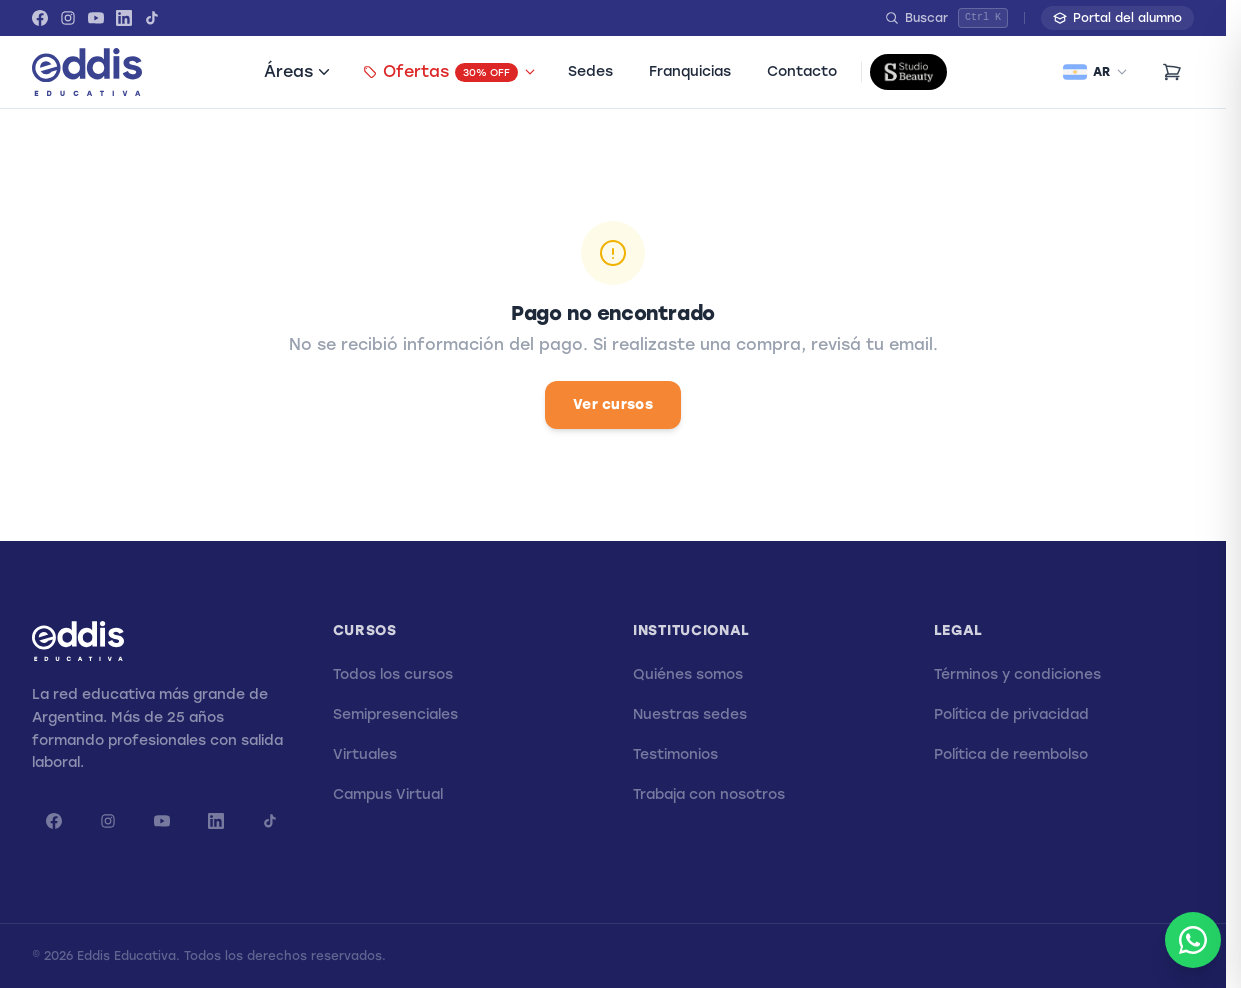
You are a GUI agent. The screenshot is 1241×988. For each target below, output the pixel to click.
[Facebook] (40, 18)
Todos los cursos (393, 674)
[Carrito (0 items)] (1172, 72)
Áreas (297, 71)
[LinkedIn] (124, 18)
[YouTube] (96, 18)
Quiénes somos (688, 674)
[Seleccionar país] (1095, 72)
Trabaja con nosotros (709, 794)
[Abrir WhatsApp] (1193, 940)
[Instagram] (68, 18)
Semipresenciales (395, 714)
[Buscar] (946, 17)
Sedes (590, 71)
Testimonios (675, 754)
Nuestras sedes (690, 714)
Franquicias (690, 71)
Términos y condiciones (1017, 674)
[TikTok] (152, 18)
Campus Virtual (388, 794)
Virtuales (365, 754)
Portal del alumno (1117, 18)
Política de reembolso (1011, 754)
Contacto (802, 71)
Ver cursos (613, 404)
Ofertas (449, 72)
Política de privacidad (1011, 714)
